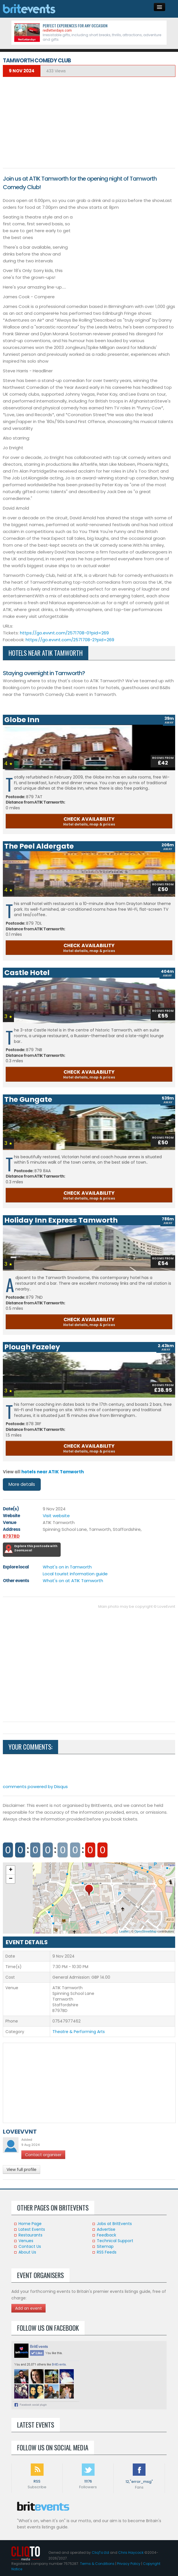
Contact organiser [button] (43, 2155)
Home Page (30, 2223)
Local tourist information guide (75, 1574)
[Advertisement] (89, 122)
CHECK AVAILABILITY (89, 821)
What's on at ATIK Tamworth (73, 1581)
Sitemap (105, 2246)
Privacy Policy (128, 2563)
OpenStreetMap (145, 1931)
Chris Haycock (131, 2552)
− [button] (11, 1879)
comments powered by (35, 1786)
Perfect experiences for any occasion (75, 25)
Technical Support (115, 2241)
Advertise (106, 2229)
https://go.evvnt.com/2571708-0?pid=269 (64, 633)
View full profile (21, 2169)
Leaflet (124, 1931)
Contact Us (30, 2246)
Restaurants (30, 2235)
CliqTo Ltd (100, 2552)
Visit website (56, 1516)
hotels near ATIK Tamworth (52, 1472)
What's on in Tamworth (67, 1567)
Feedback (106, 2235)
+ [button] (11, 1870)
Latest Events (32, 2229)
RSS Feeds (106, 2252)
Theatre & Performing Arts (78, 2031)
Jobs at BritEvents (114, 2223)
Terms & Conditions (97, 2563)
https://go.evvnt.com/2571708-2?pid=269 (70, 640)
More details (22, 1484)
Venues (26, 2241)
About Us (27, 2252)
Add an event (28, 2308)
